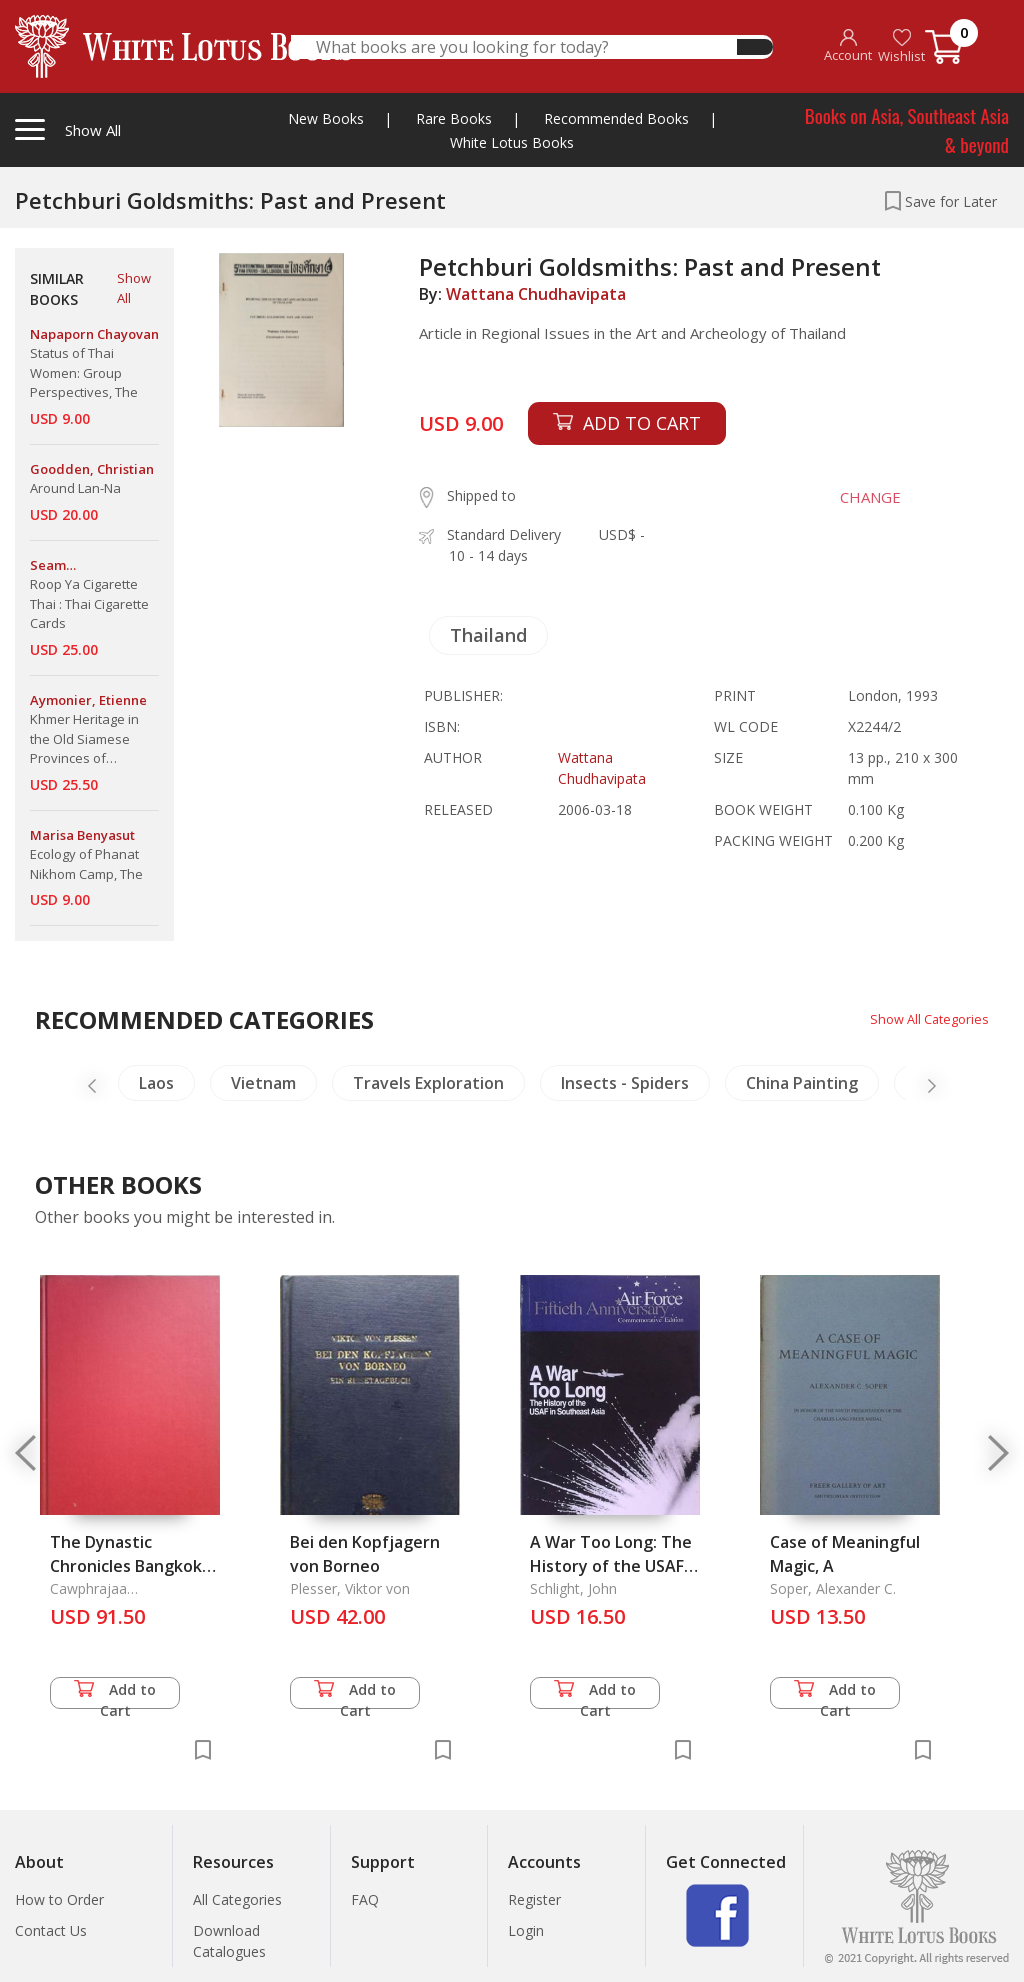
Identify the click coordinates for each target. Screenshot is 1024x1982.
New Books (326, 118)
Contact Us (51, 1930)
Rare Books (454, 118)
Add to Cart (115, 1694)
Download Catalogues (229, 1941)
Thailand (488, 635)
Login (526, 1930)
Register (534, 1899)
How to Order (59, 1899)
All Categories (237, 1899)
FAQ (365, 1899)
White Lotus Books (512, 142)
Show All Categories (924, 1018)
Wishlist (901, 46)
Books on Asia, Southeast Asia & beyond (907, 129)
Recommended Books (616, 118)
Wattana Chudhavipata (536, 294)
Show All (134, 288)
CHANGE (859, 497)
